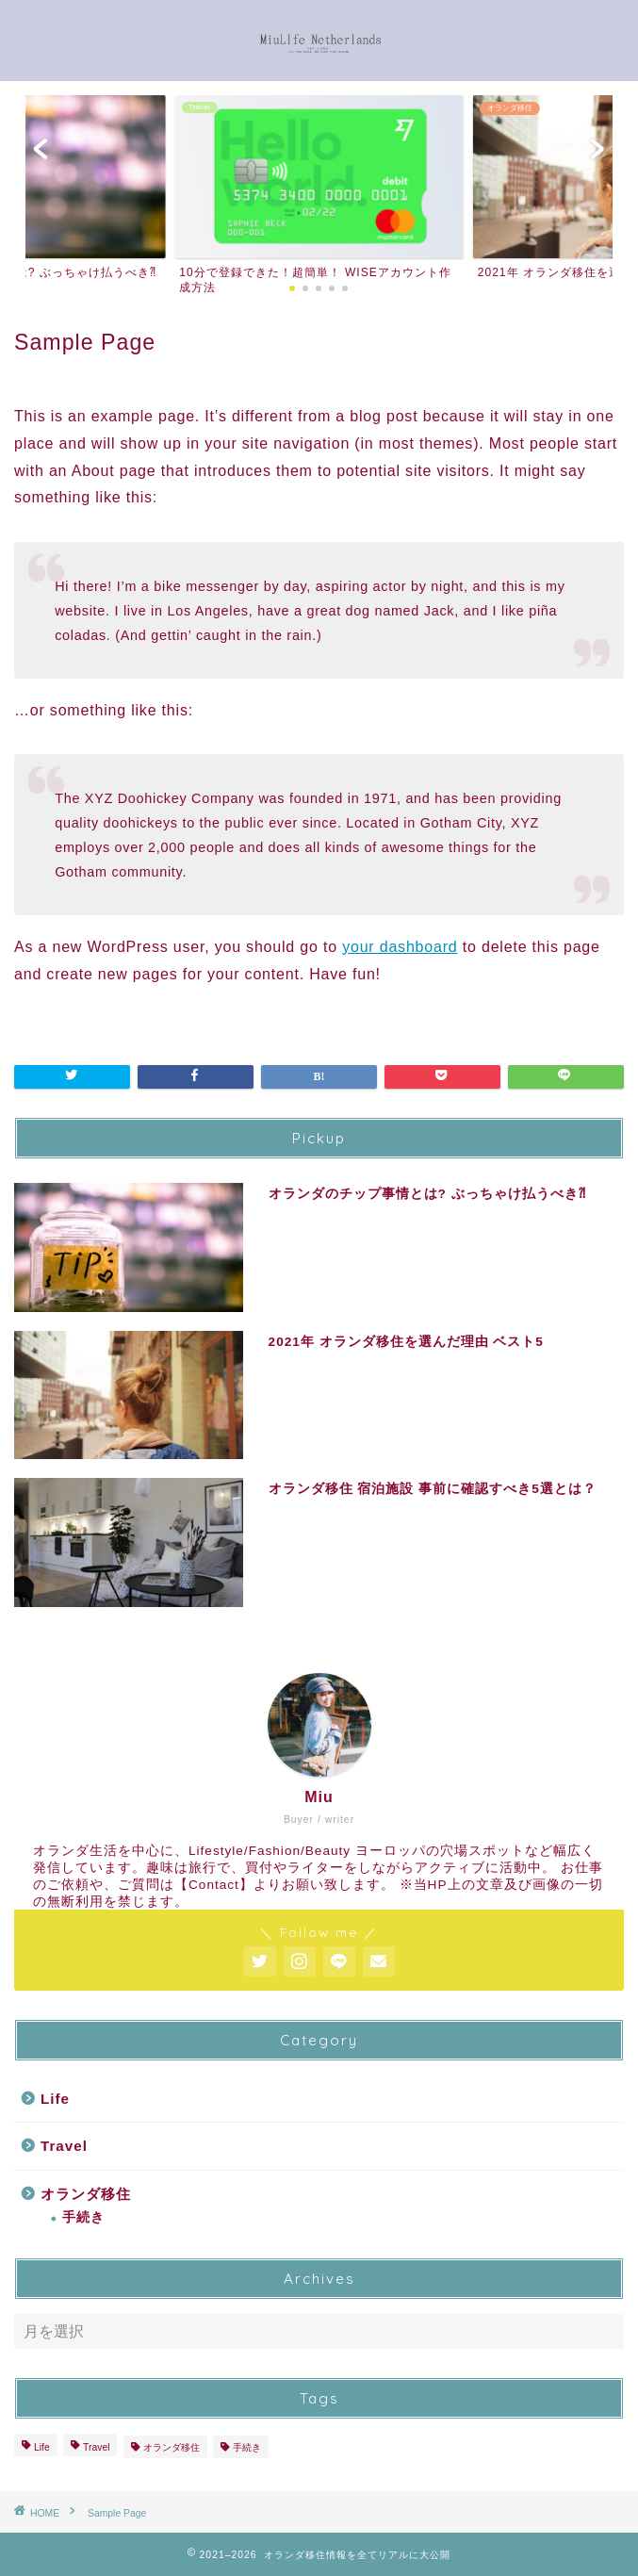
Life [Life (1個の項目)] (42, 2447)
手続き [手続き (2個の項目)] (247, 2447)
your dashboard (399, 947)
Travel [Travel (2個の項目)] (96, 2447)
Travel (64, 2146)
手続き (83, 2217)
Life (55, 2099)
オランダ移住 (86, 2194)
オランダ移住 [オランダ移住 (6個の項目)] (171, 2447)
